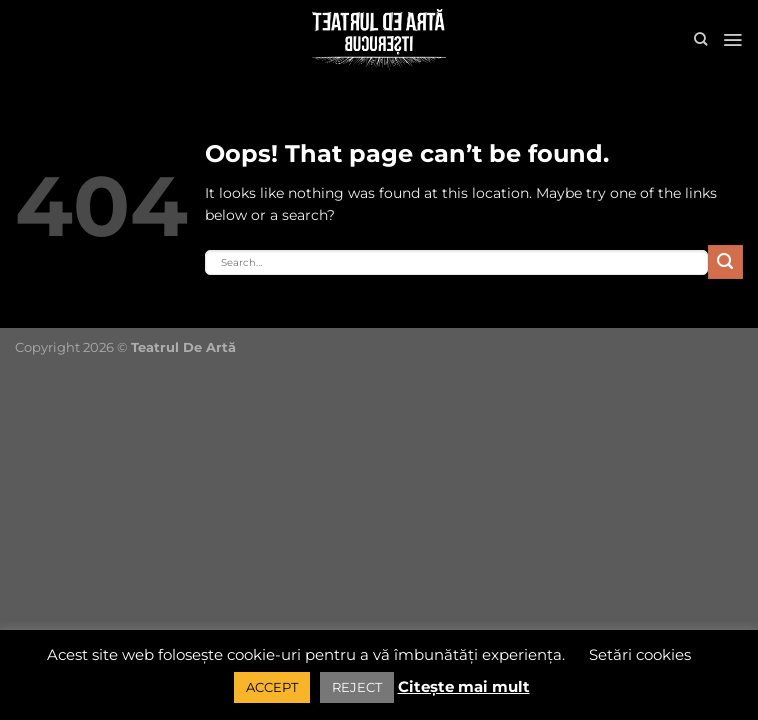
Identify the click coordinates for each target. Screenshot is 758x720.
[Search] (700, 39)
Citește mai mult (464, 686)
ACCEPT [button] (272, 687)
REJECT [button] (357, 687)
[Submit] (725, 262)
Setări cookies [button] (640, 654)
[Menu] (732, 40)
